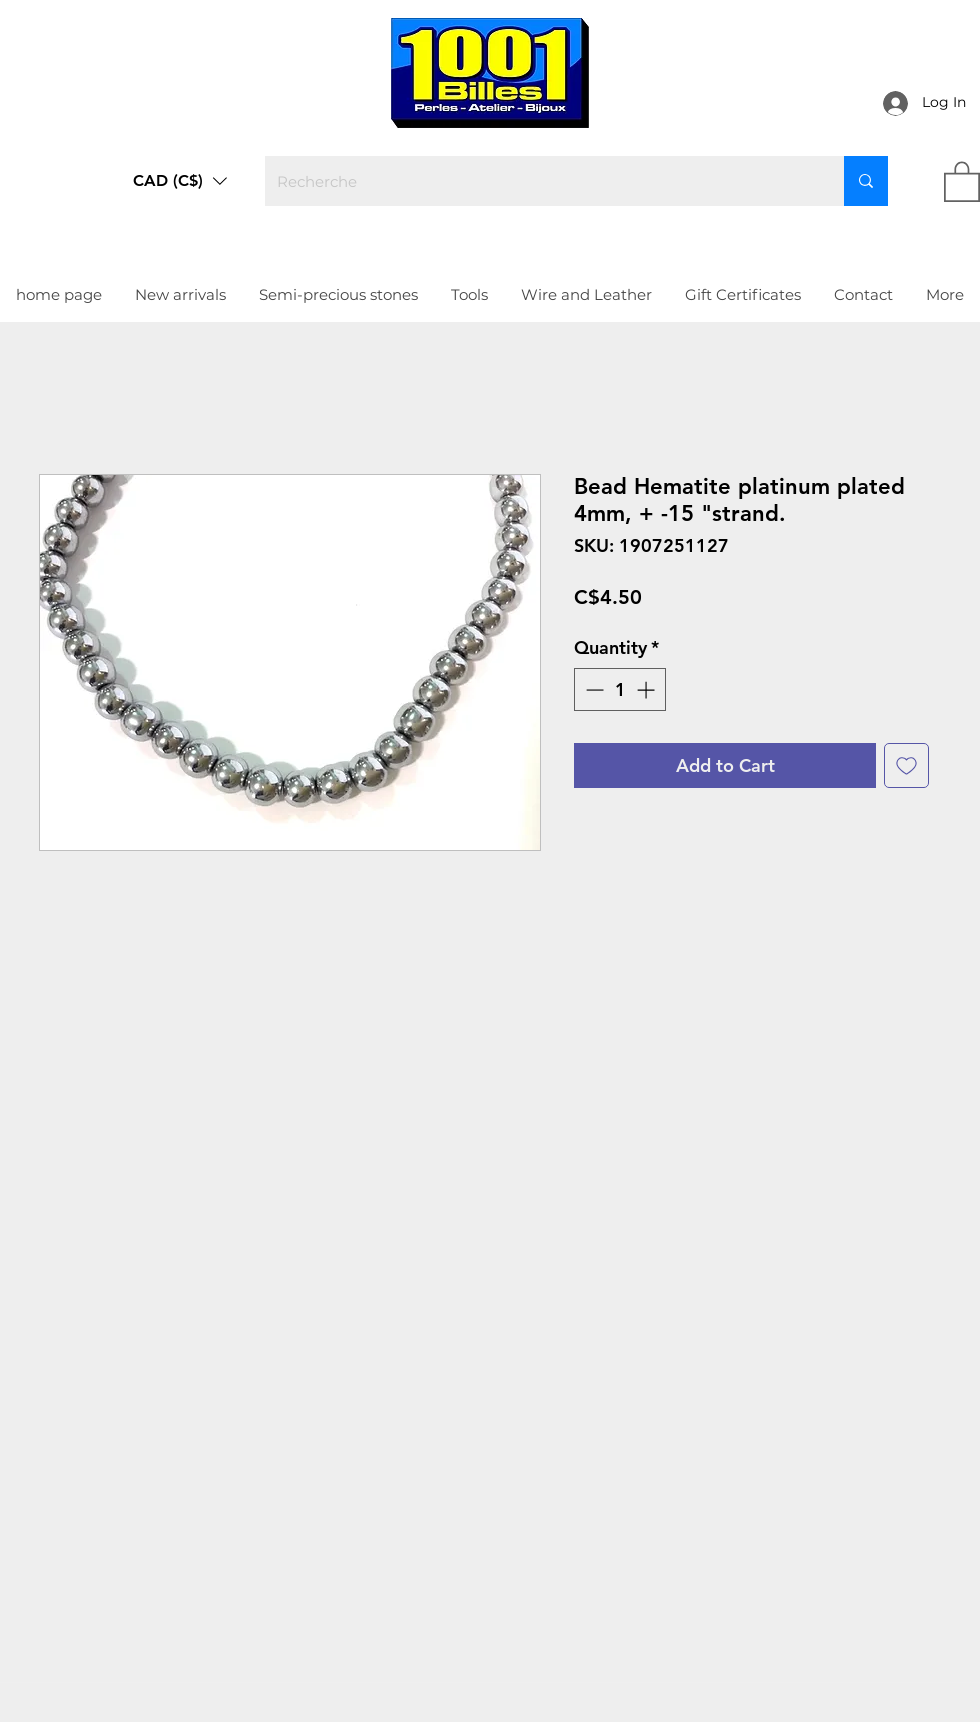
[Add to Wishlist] (906, 765)
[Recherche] (539, 181)
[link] (962, 180)
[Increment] (647, 689)
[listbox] (180, 181)
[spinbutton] (620, 689)
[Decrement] (592, 689)
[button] (180, 181)
